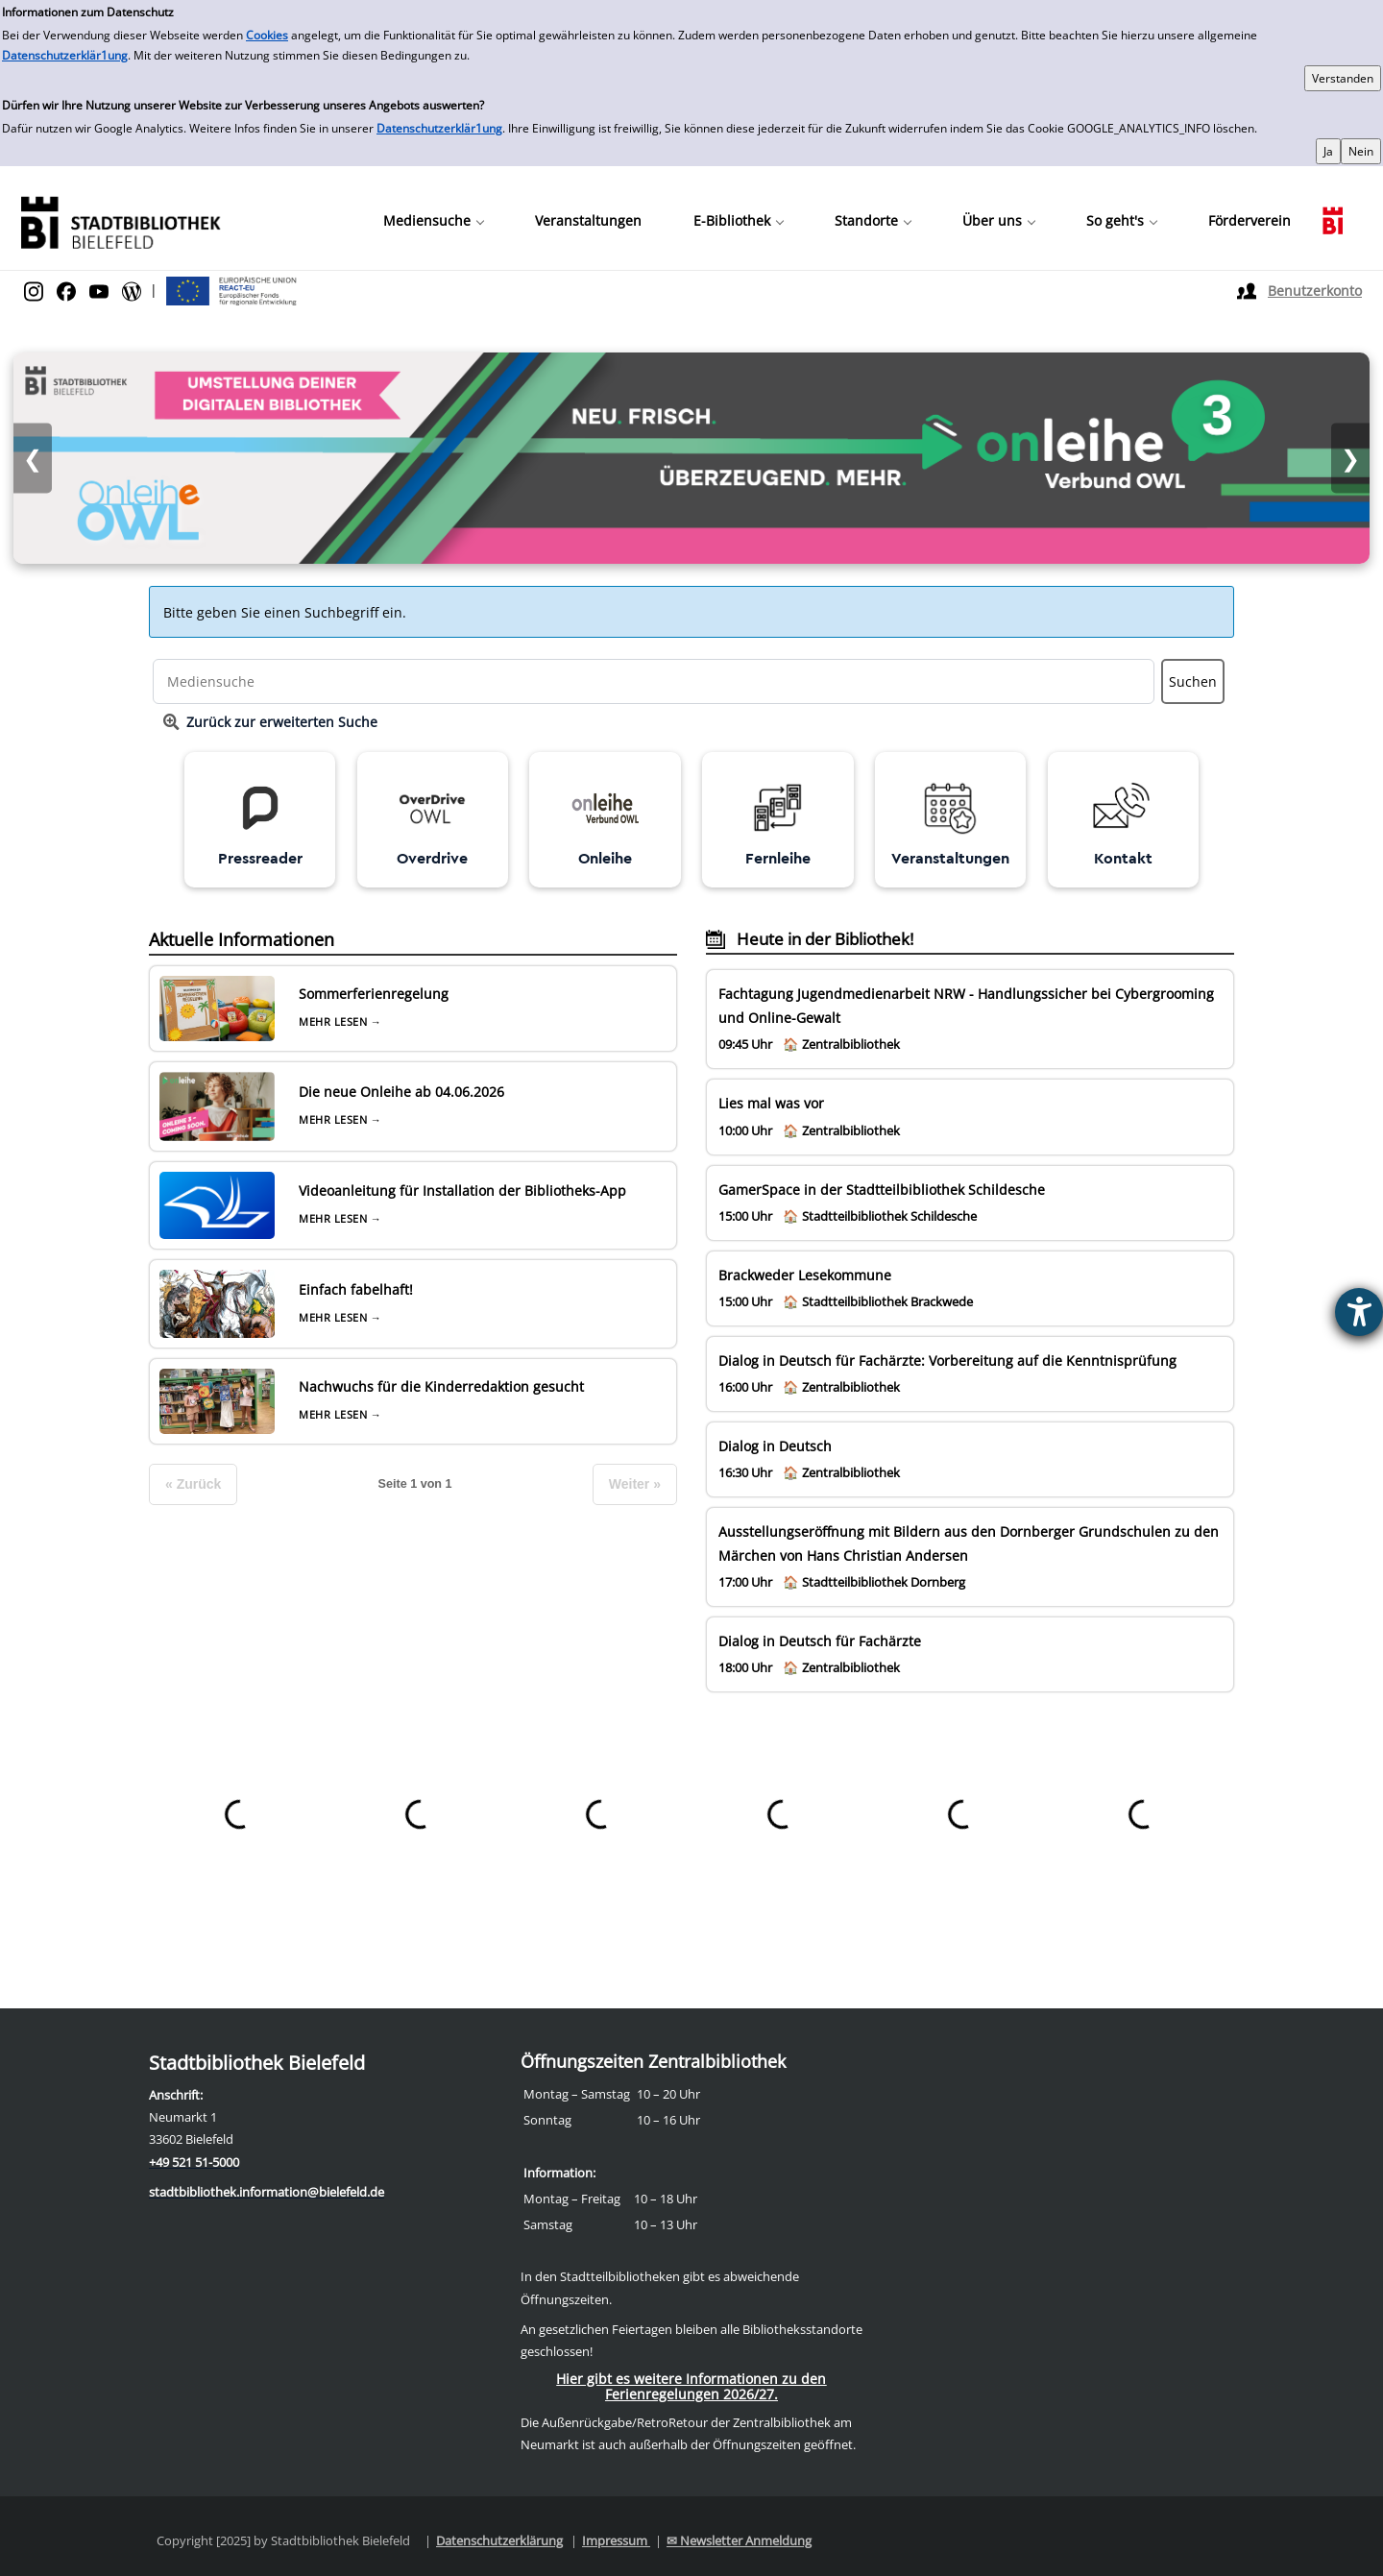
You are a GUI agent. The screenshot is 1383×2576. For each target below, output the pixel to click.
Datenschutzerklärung (499, 2540)
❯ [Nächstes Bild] (1350, 458)
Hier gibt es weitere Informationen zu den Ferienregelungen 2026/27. (691, 2386)
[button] (433, 221)
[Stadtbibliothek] (120, 220)
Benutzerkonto (1315, 290)
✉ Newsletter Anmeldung (739, 2540)
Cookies (267, 35)
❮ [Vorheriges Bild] (32, 458)
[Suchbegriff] (654, 681)
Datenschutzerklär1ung (65, 55)
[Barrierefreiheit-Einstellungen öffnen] (1359, 1312)
